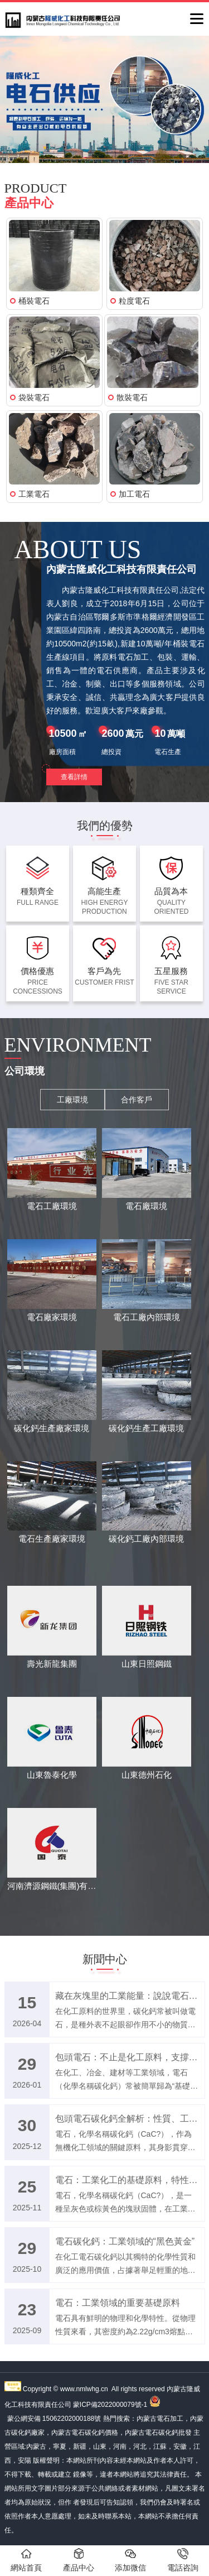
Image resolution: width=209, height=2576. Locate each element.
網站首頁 (26, 2560)
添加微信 (130, 2560)
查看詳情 (74, 777)
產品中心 (78, 2560)
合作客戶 (136, 1099)
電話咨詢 (182, 2560)
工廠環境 (72, 1099)
